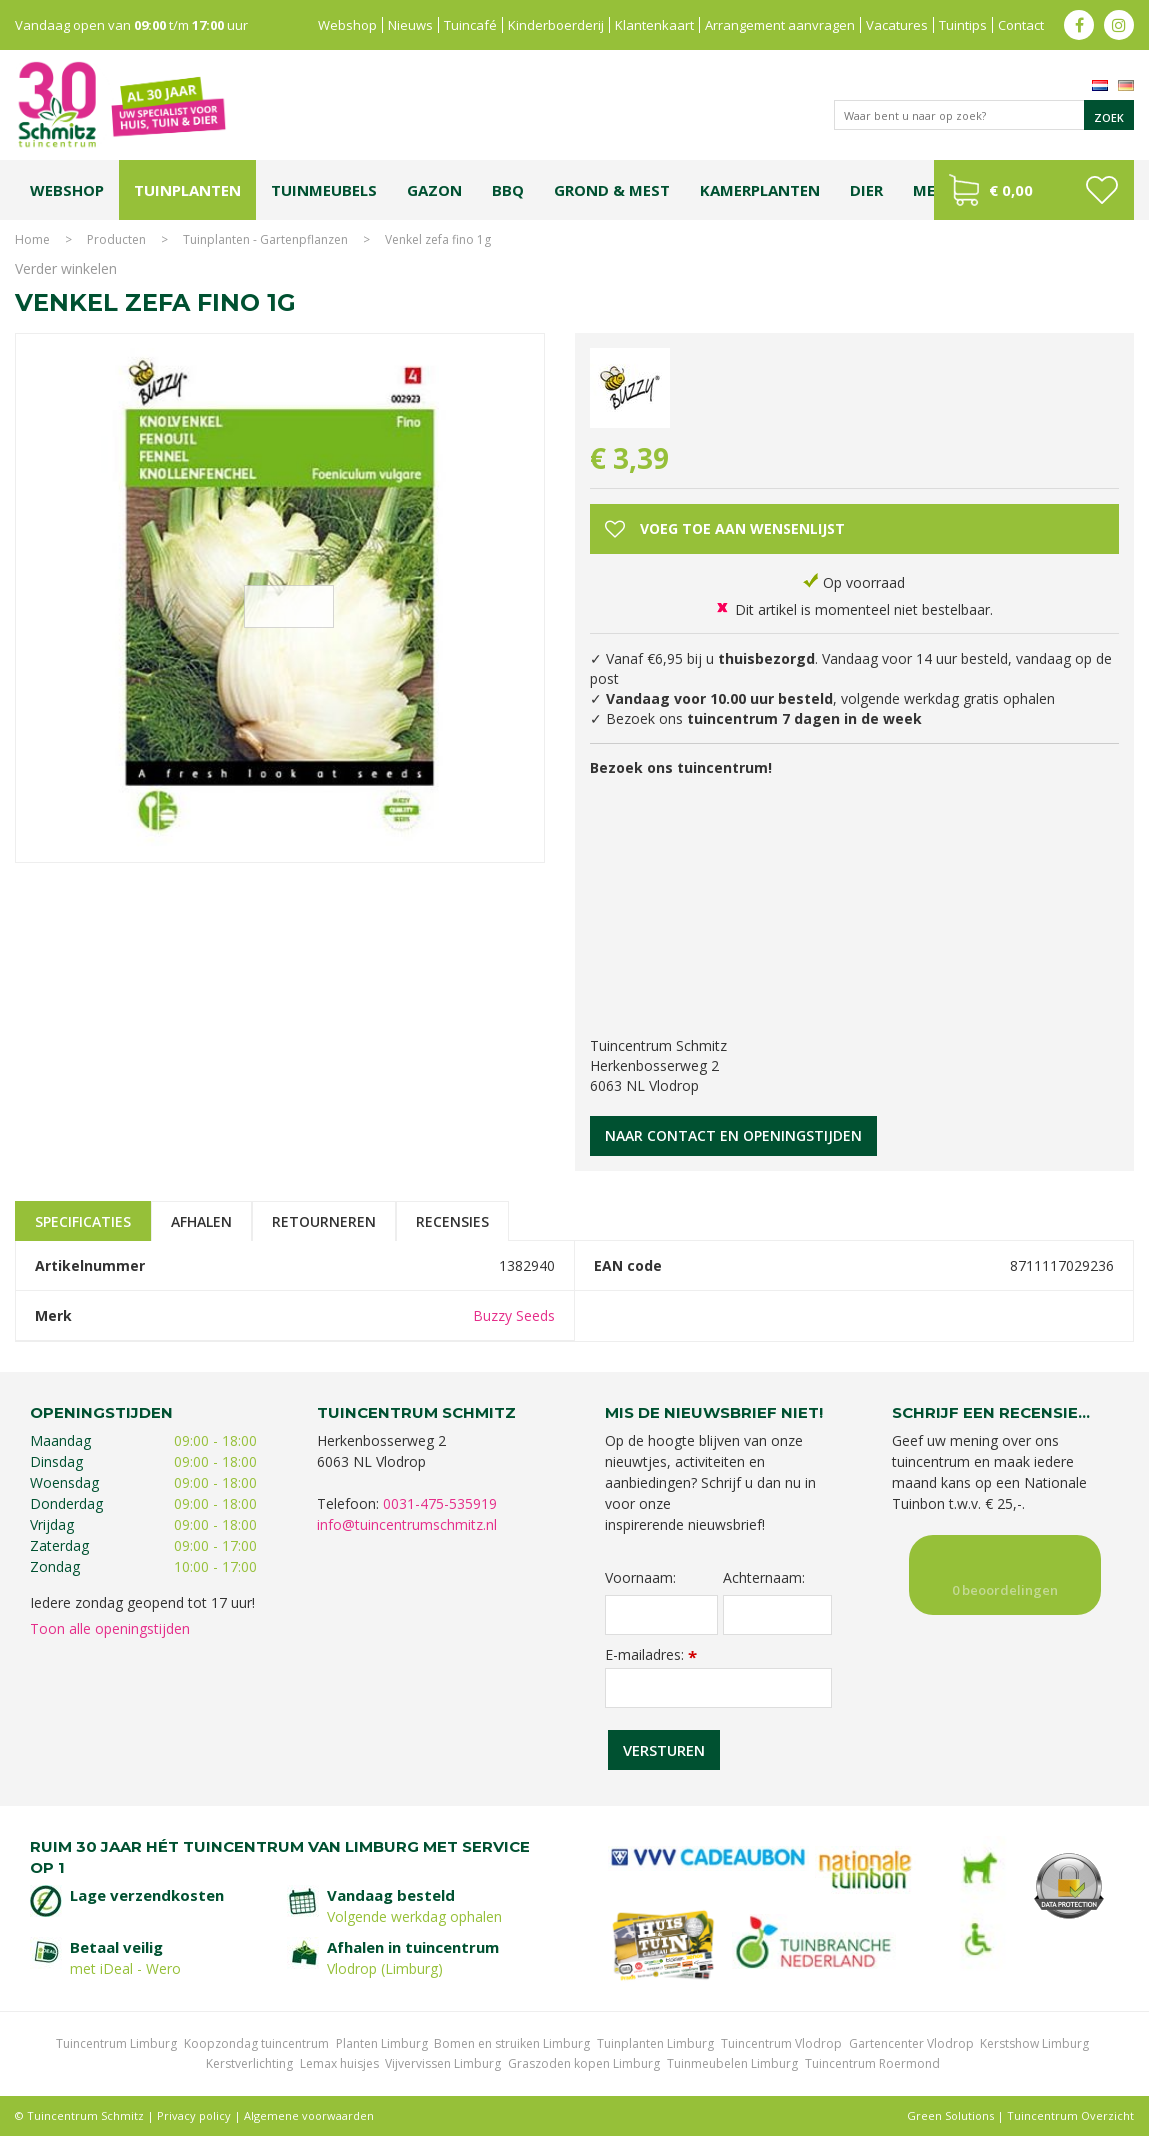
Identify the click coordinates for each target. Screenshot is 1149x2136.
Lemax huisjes (339, 2063)
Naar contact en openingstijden (733, 1135)
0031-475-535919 (440, 1503)
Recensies (452, 1221)
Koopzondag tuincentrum (256, 2043)
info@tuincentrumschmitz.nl (407, 1524)
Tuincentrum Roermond (872, 2063)
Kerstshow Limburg (1034, 2043)
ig (1119, 25)
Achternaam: (764, 1578)
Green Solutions (950, 2115)
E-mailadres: (651, 1654)
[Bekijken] (1034, 190)
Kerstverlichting (249, 2063)
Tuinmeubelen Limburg (732, 2063)
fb (1079, 25)
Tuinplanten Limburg (655, 2043)
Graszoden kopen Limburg (584, 2063)
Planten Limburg (382, 2043)
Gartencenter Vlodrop (911, 2043)
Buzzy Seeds (514, 1315)
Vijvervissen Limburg (443, 2063)
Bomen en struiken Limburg (512, 2043)
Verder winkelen (66, 268)
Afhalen (201, 1221)
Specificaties (83, 1221)
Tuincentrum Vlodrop (781, 2043)
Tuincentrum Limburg (116, 2043)
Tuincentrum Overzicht (1070, 2115)
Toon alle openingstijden (110, 1628)
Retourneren (324, 1221)
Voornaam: (640, 1578)
